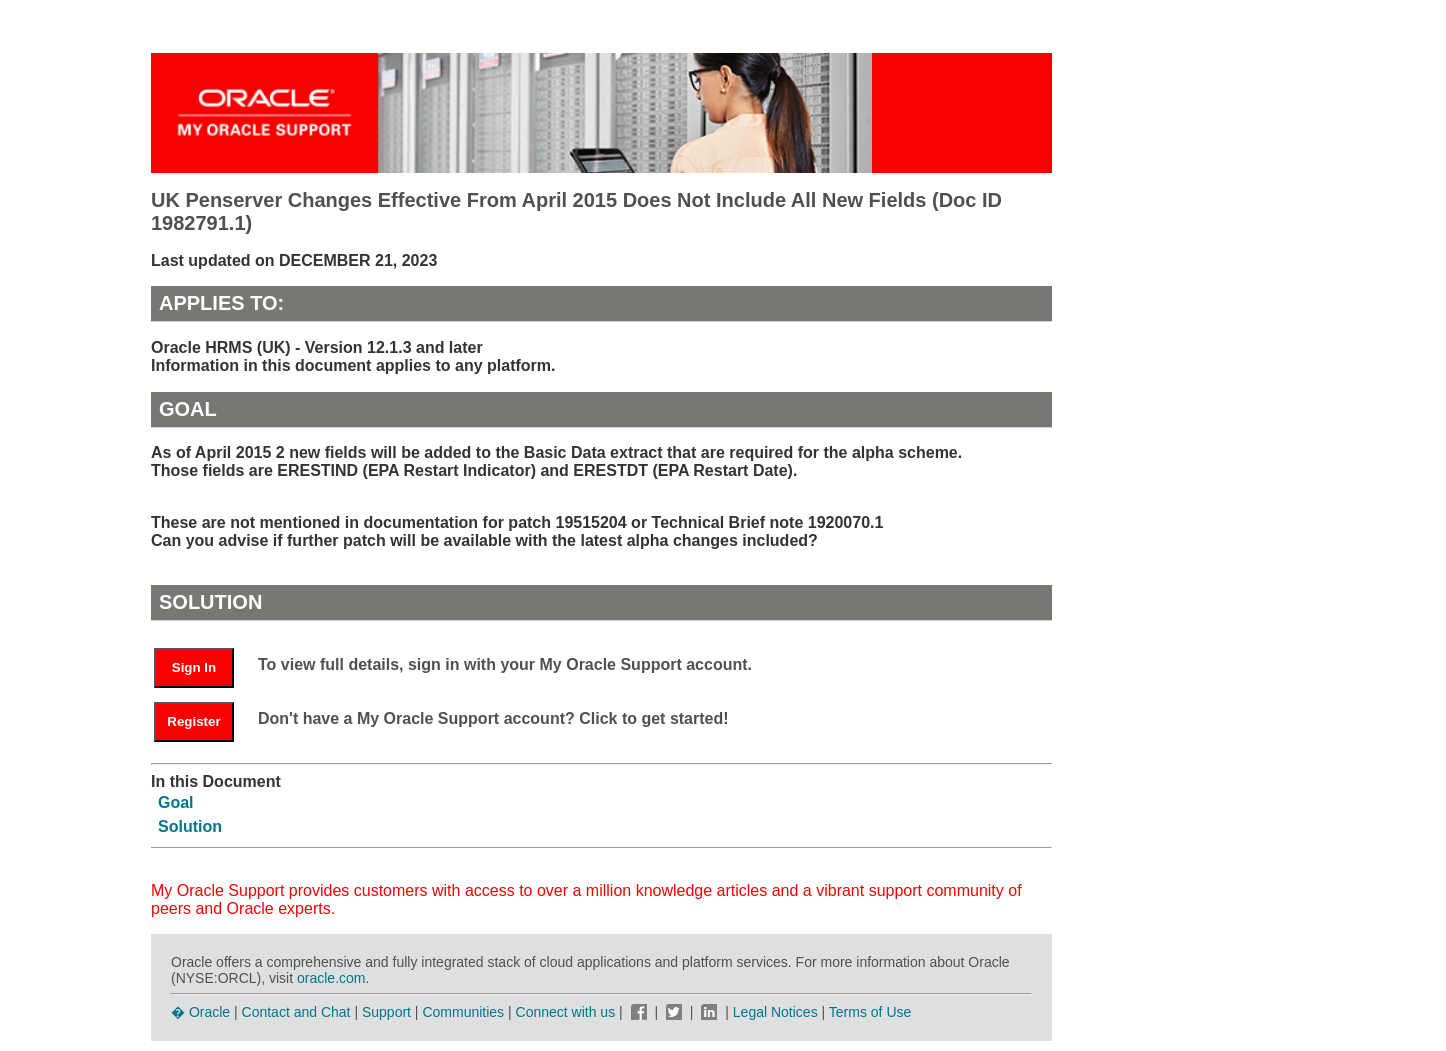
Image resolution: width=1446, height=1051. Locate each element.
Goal (176, 802)
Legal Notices (775, 1012)
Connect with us (568, 1012)
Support (386, 1012)
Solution (190, 826)
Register (193, 721)
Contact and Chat (296, 1012)
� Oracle (200, 1012)
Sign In (194, 667)
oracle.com (331, 978)
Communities (463, 1012)
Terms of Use (870, 1012)
